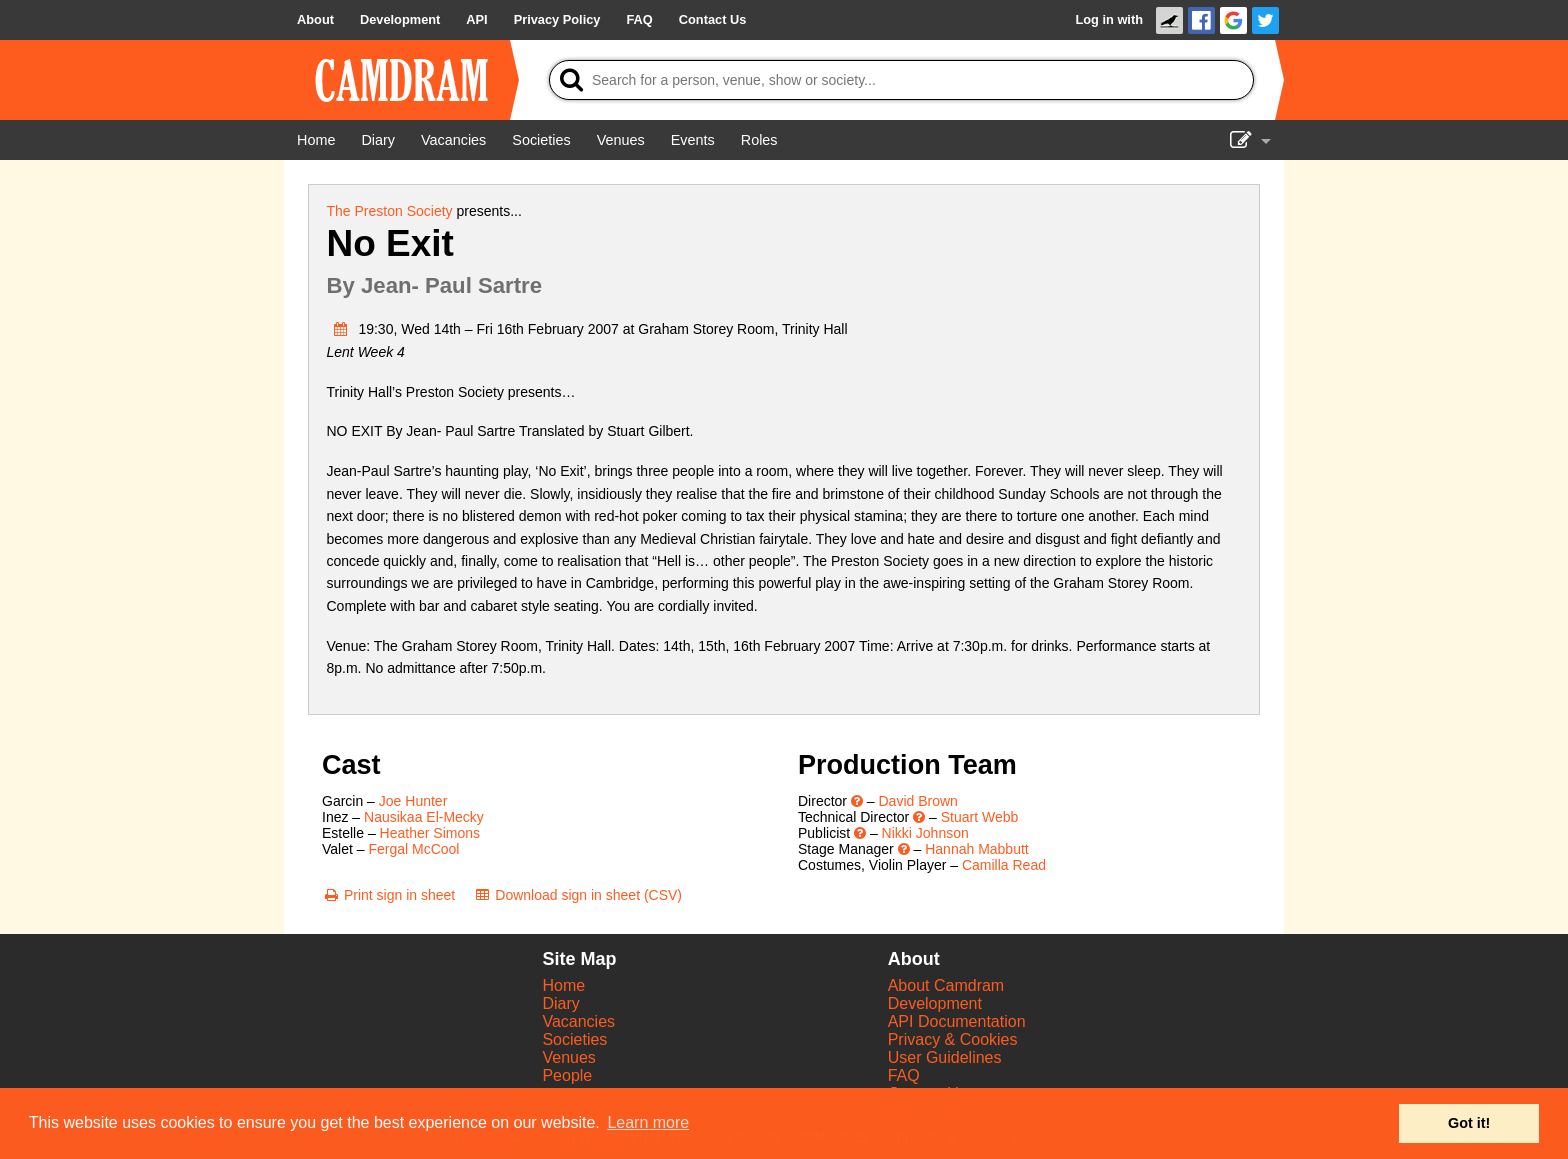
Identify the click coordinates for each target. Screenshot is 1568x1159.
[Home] (316, 140)
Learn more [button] (648, 1122)
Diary (560, 1003)
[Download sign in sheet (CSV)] (577, 895)
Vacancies (578, 1021)
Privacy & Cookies (953, 1039)
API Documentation (957, 1021)
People (567, 1075)
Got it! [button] (1469, 1123)
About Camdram (946, 985)
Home (563, 985)
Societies (574, 1039)
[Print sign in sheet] (388, 895)
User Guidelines (945, 1057)
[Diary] (378, 140)
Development (935, 1003)
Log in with (1109, 19)
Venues (568, 1057)
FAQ (904, 1075)
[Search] (901, 80)
